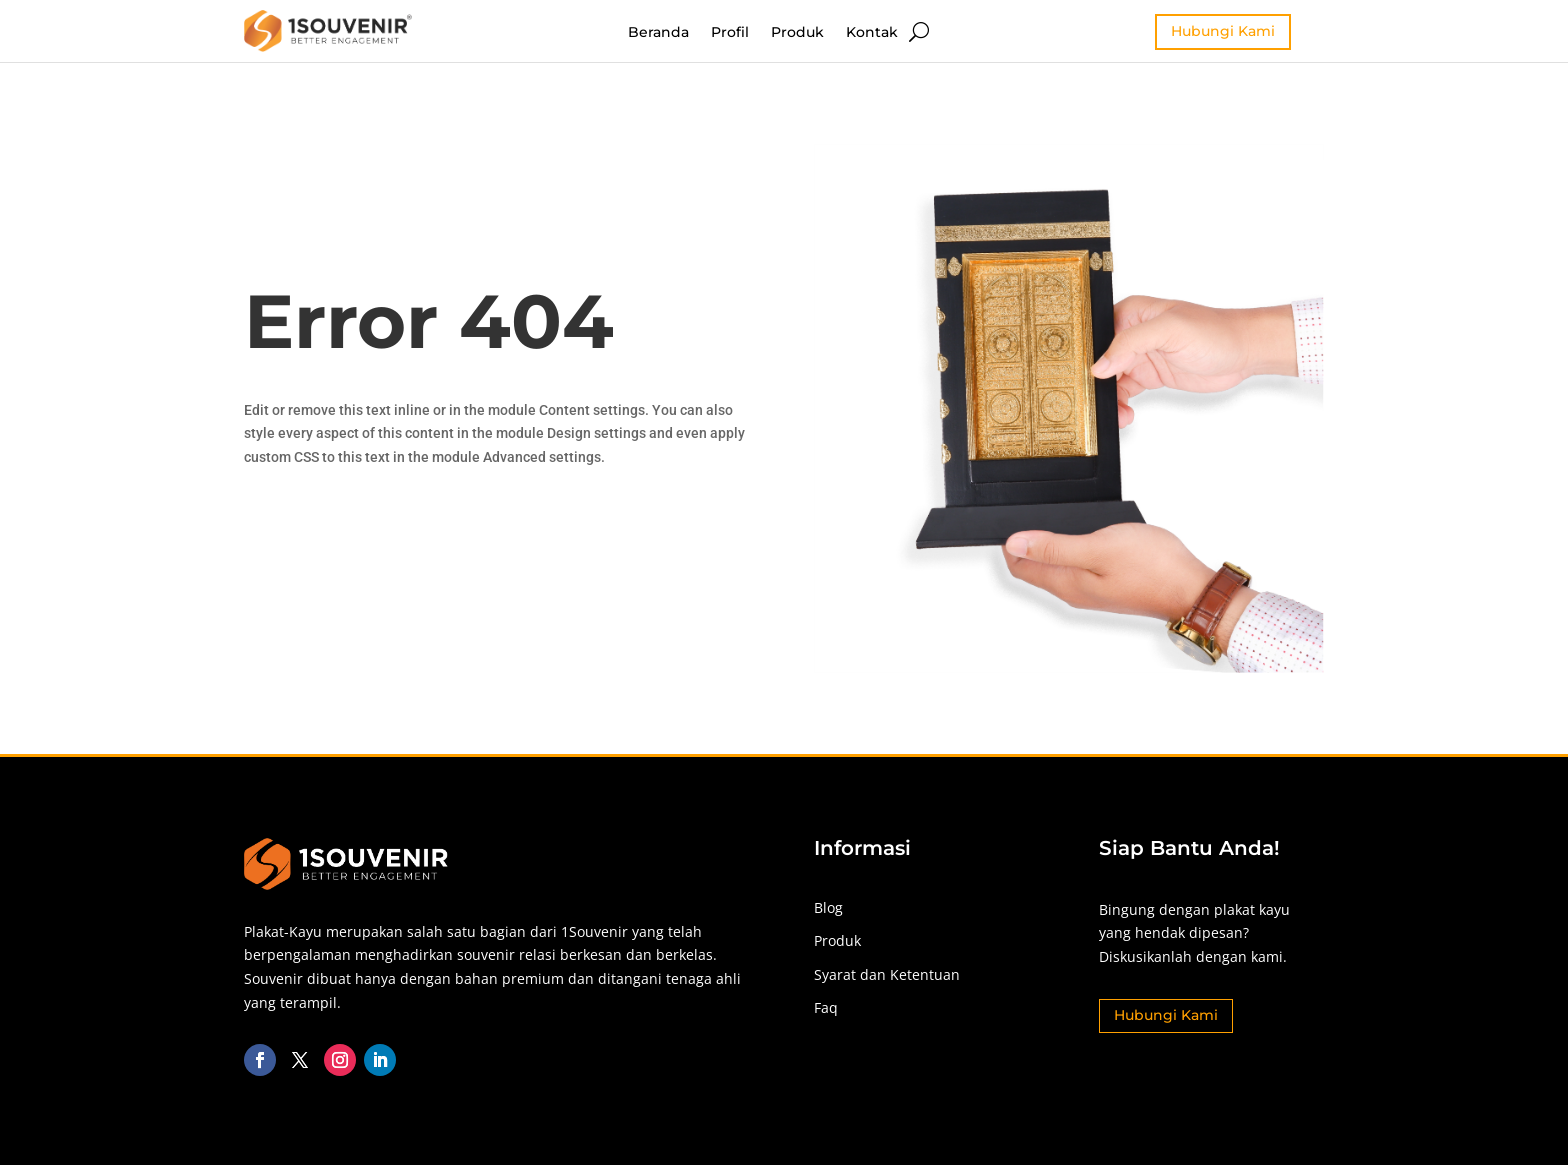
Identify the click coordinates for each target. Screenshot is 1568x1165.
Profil (730, 33)
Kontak (872, 33)
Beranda (658, 33)
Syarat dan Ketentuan (887, 974)
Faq (826, 1007)
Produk (797, 33)
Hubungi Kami (1223, 31)
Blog (828, 907)
